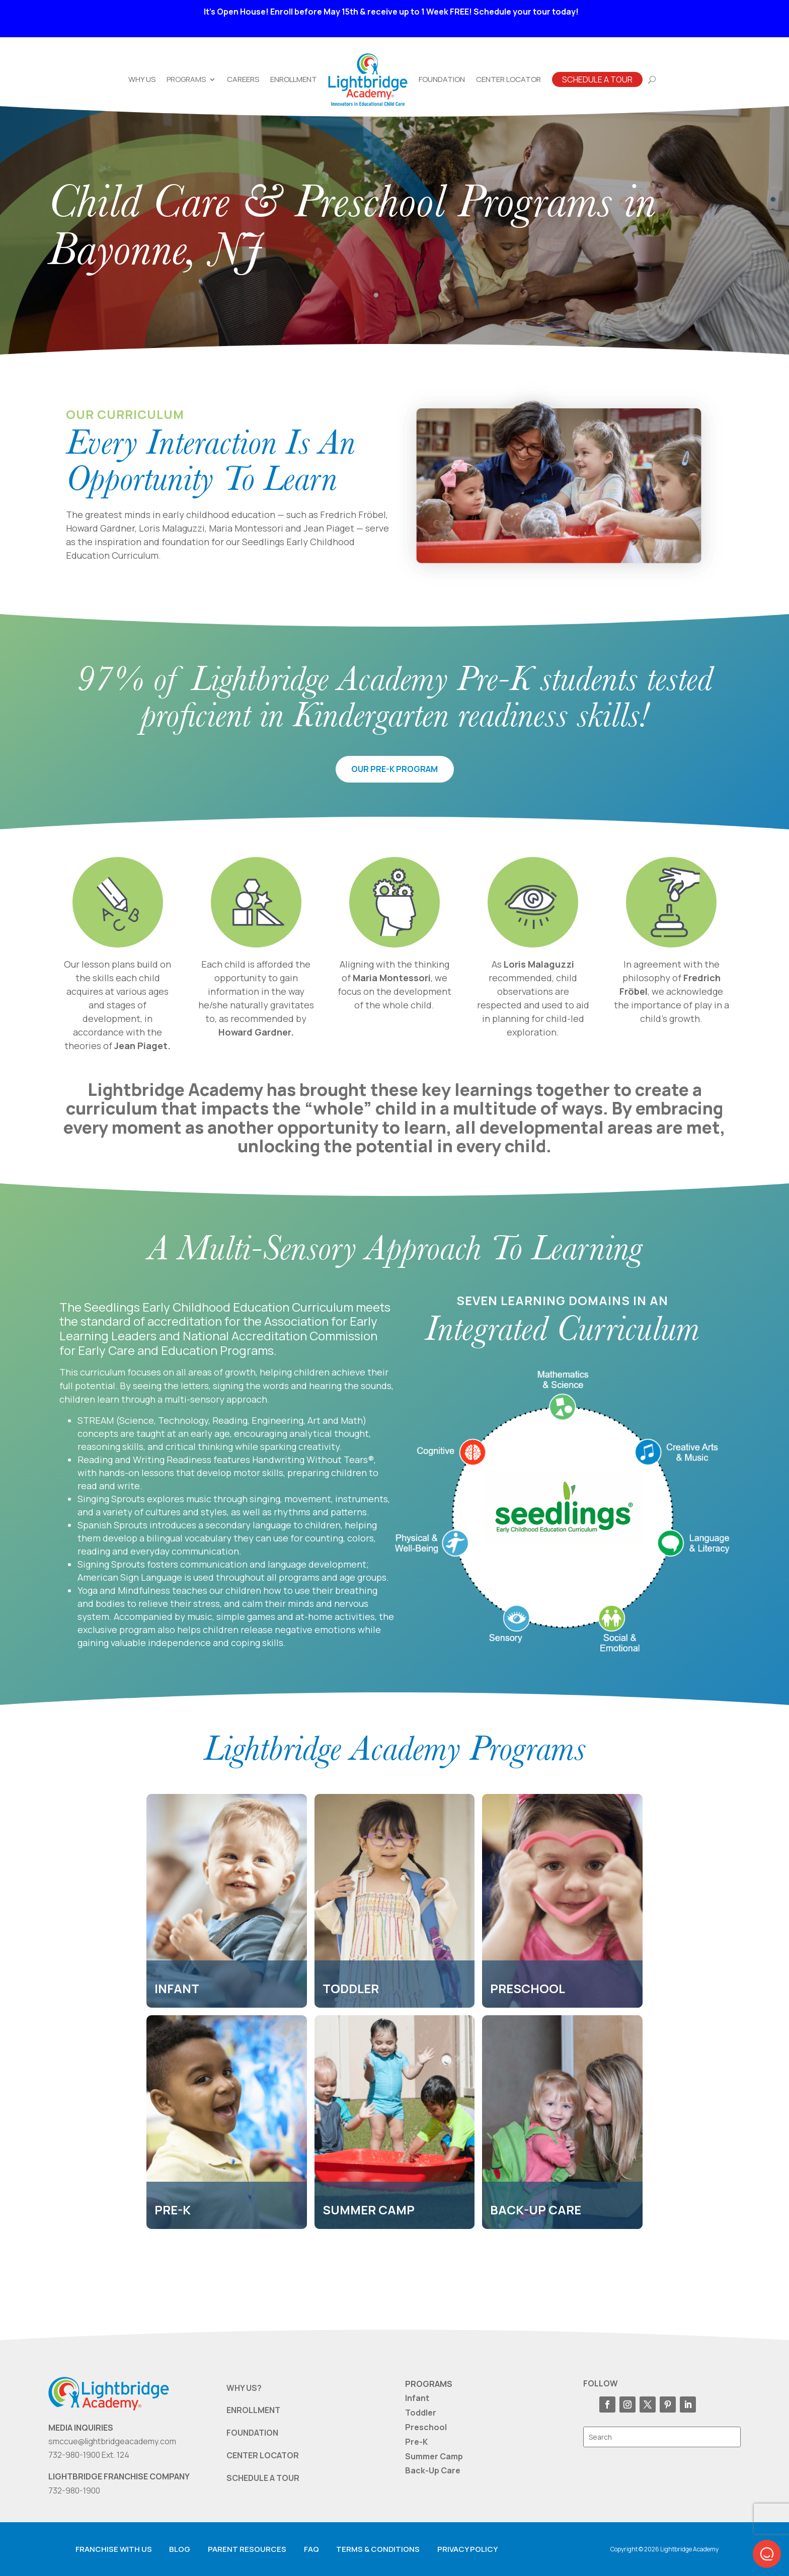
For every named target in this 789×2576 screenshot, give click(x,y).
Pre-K (416, 2441)
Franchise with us (113, 2549)
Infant (417, 2397)
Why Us (141, 79)
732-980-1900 (74, 2490)
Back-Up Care (432, 2470)
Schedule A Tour (597, 79)
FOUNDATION (252, 2432)
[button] (767, 2554)
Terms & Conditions (378, 2549)
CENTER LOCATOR (262, 2455)
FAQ (311, 2549)
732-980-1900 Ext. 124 (88, 2454)
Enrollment (293, 79)
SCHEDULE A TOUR (262, 2477)
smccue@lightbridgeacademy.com (112, 2441)
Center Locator (508, 79)
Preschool (426, 2427)
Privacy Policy (467, 2549)
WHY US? (244, 2387)
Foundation (442, 79)
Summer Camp (434, 2456)
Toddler (420, 2412)
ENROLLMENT (253, 2410)
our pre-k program (394, 769)
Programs (186, 79)
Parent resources (247, 2549)
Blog (179, 2549)
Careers (243, 79)
